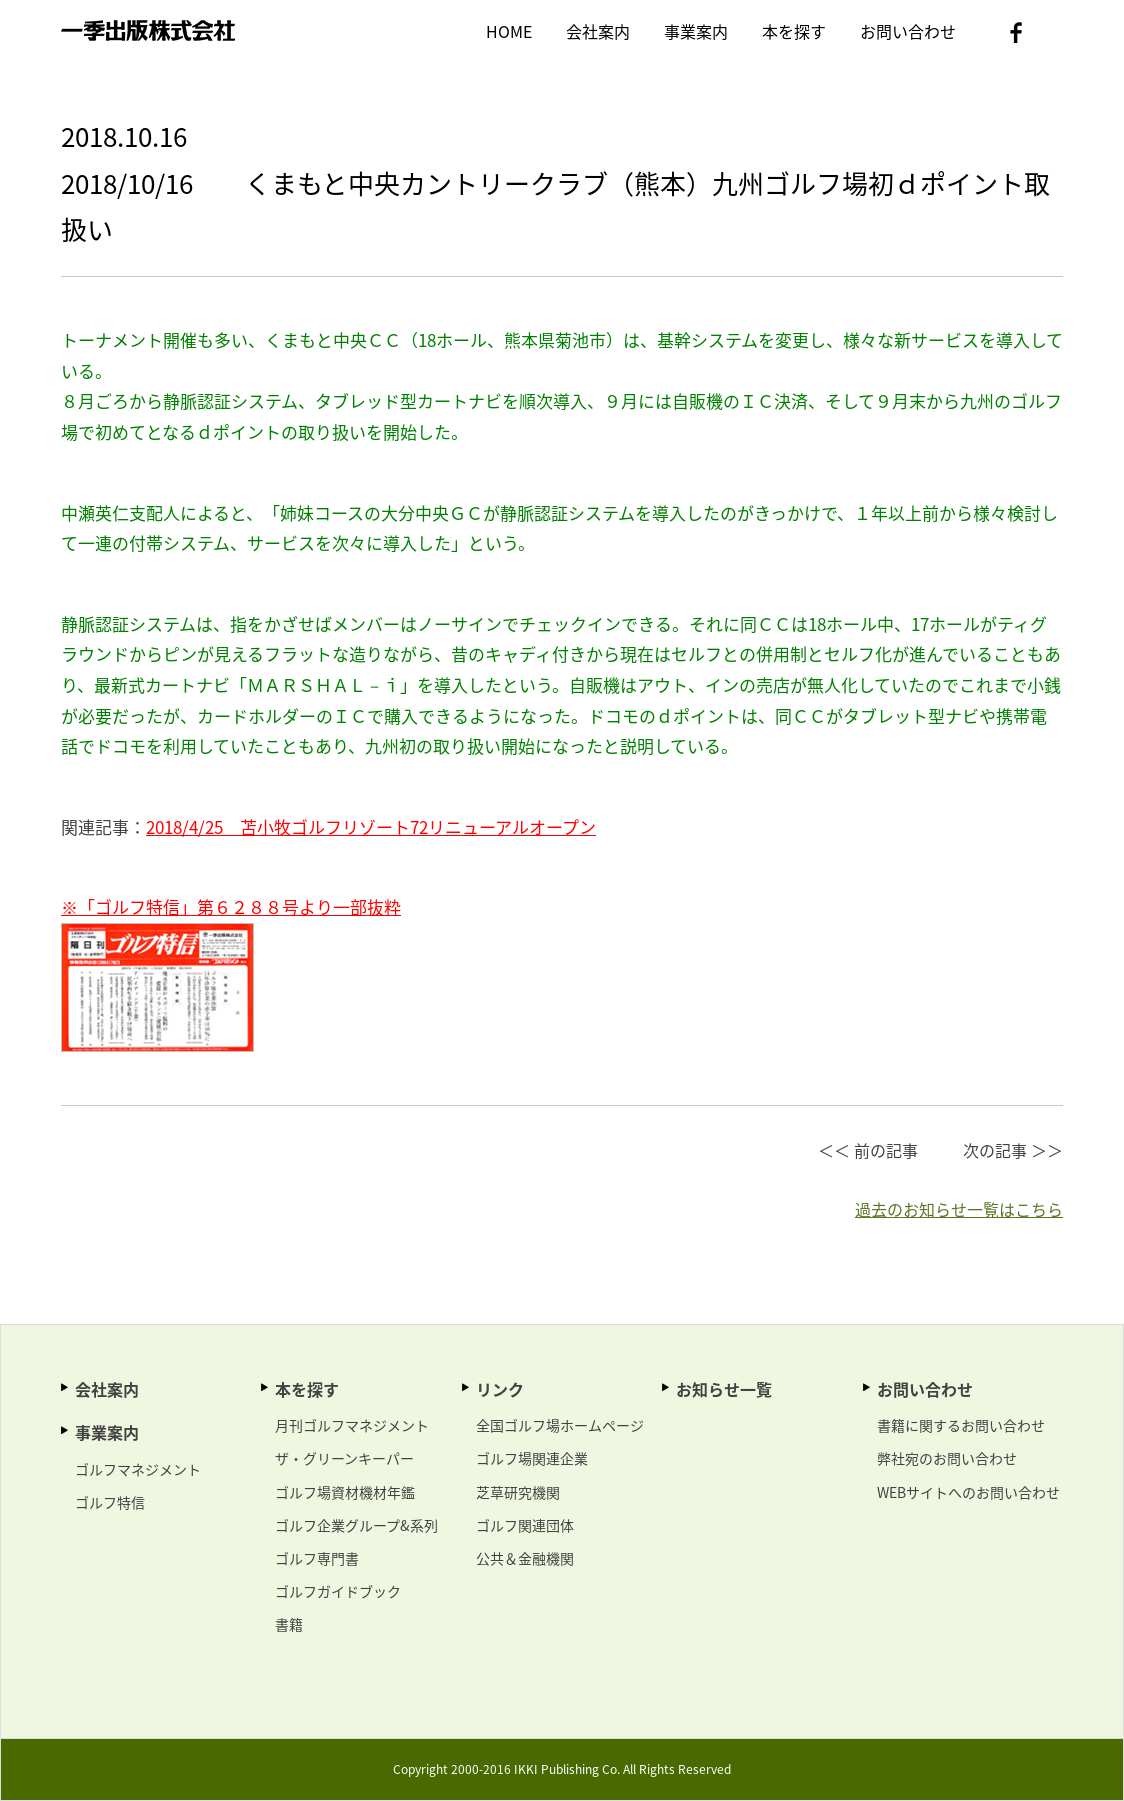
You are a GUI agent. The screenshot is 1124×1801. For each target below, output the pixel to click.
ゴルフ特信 (110, 1502)
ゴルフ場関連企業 (532, 1458)
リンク (500, 1389)
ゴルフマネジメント (138, 1469)
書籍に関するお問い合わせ (961, 1425)
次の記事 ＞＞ (1013, 1150)
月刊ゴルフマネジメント (352, 1425)
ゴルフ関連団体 (525, 1525)
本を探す (794, 31)
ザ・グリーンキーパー (344, 1458)
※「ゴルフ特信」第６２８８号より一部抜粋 (231, 906)
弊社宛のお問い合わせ (947, 1458)
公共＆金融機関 (525, 1558)
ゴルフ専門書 (317, 1558)
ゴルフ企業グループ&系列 (356, 1525)
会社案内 (598, 31)
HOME (509, 31)
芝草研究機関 (518, 1492)
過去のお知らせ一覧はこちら (959, 1209)
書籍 (289, 1624)
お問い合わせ (908, 31)
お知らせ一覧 (724, 1389)
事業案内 (696, 31)
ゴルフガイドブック (338, 1591)
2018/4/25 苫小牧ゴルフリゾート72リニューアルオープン (371, 826)
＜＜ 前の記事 (868, 1150)
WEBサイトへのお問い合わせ (968, 1492)
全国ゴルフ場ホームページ (560, 1425)
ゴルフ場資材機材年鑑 (345, 1492)
